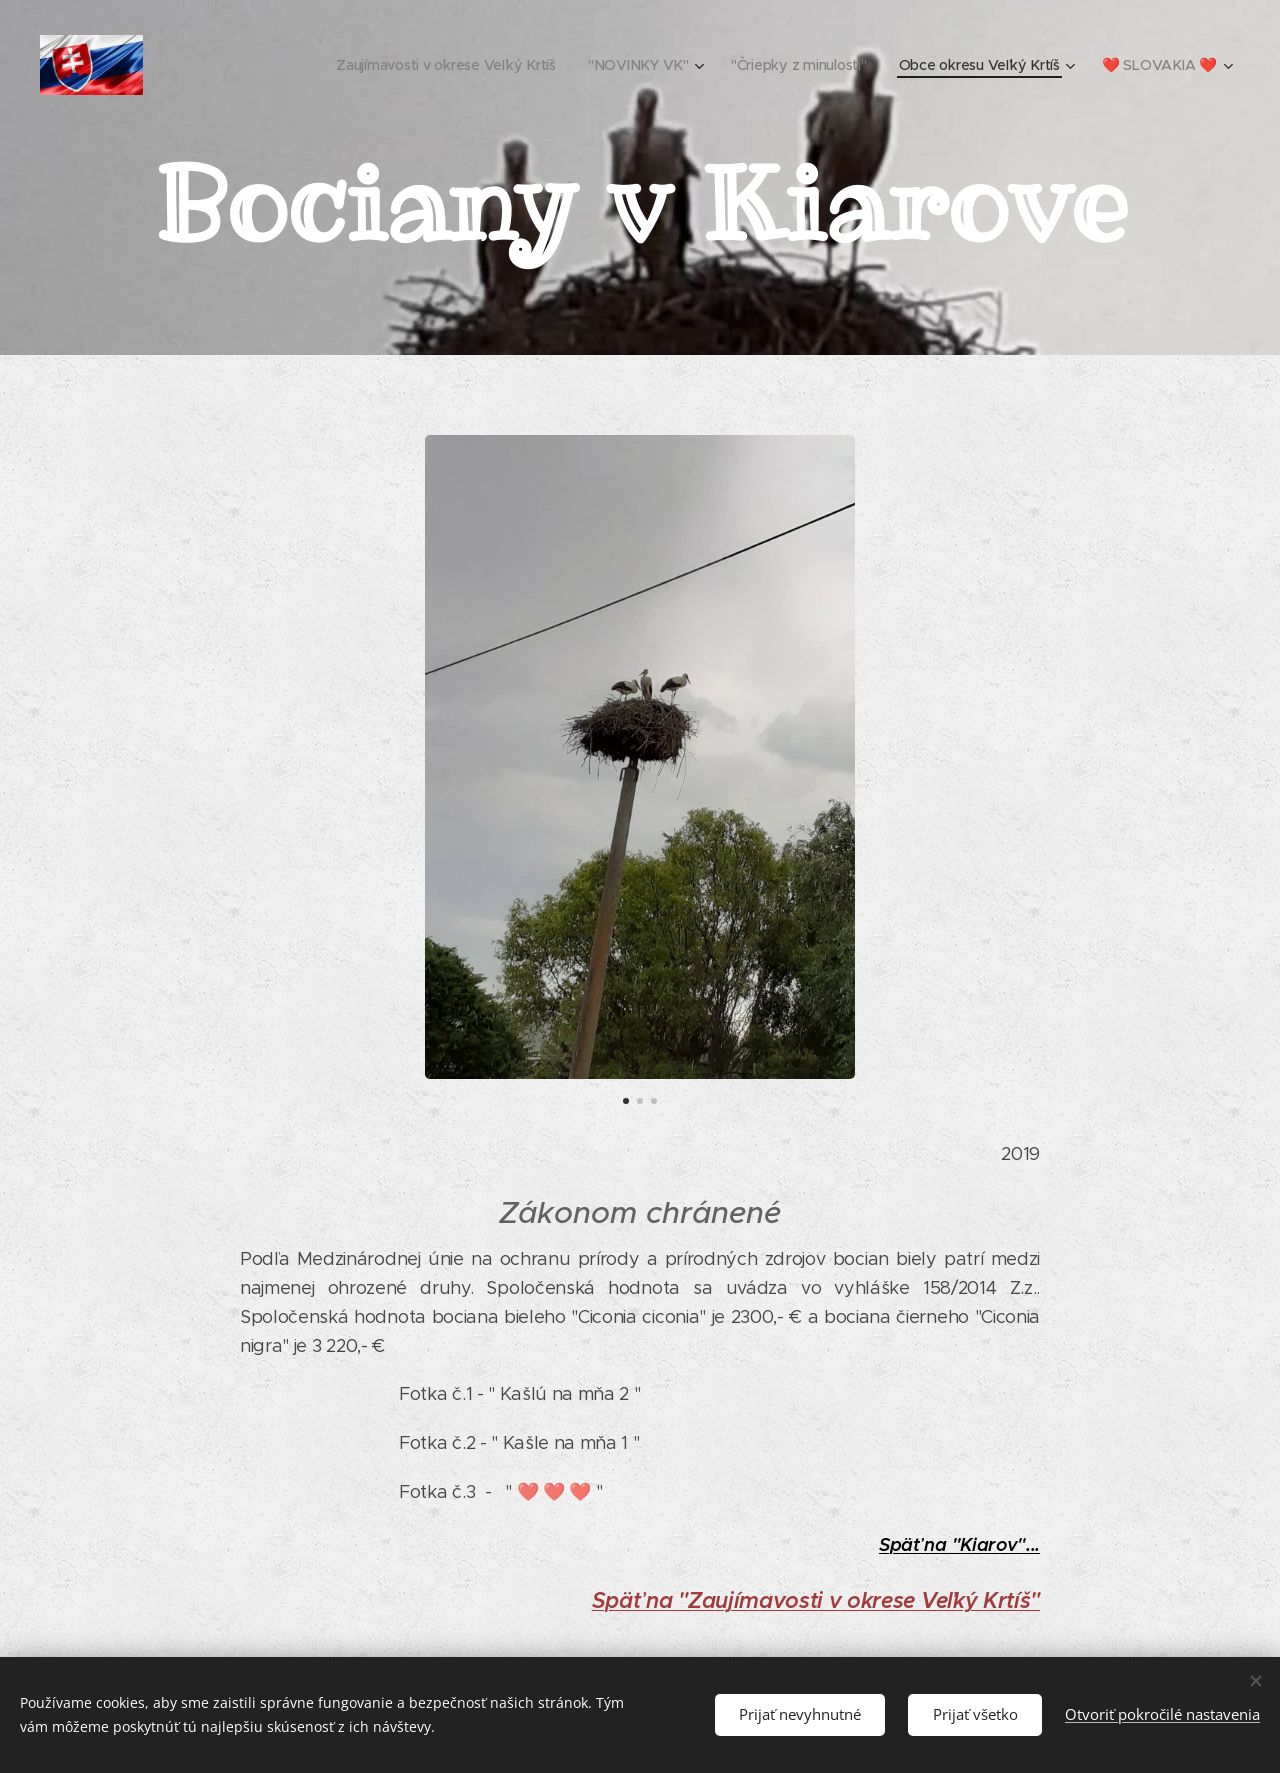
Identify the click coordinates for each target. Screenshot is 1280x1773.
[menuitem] (447, 65)
